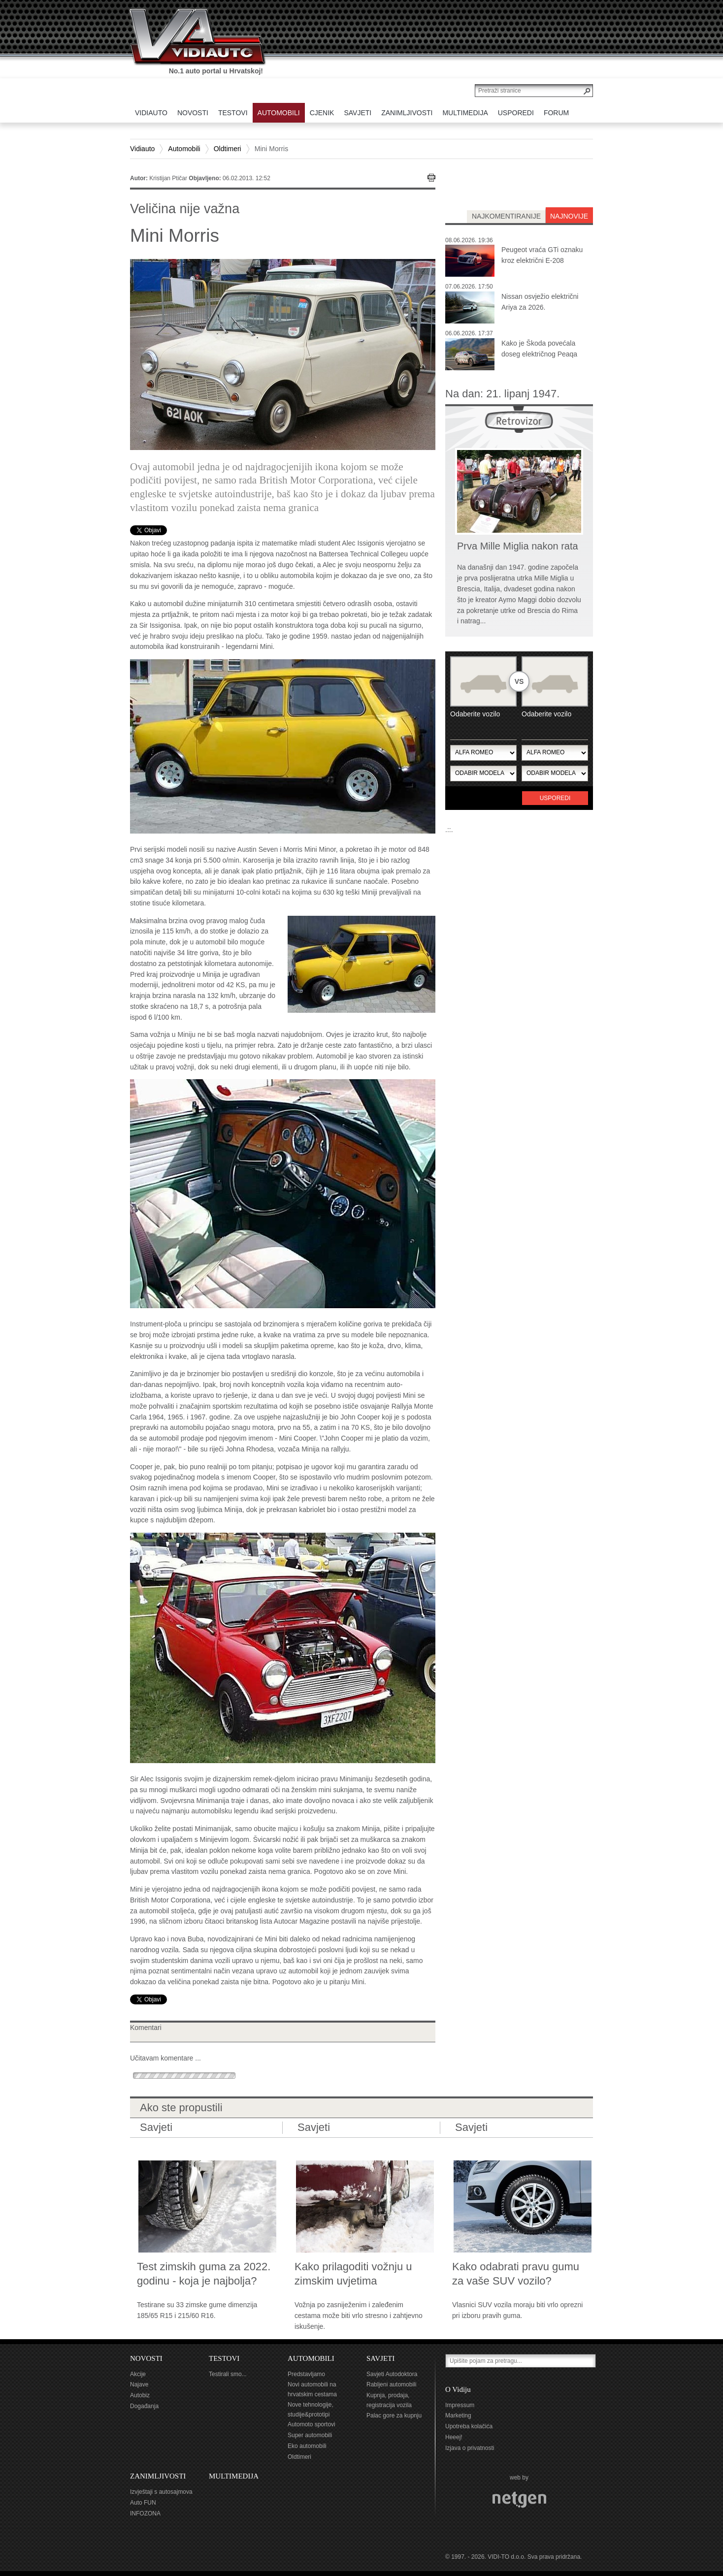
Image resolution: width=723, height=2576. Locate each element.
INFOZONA (145, 2513)
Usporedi (555, 798)
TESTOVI (224, 2358)
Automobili (184, 149)
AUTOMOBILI (311, 2358)
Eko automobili (307, 2446)
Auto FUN (143, 2502)
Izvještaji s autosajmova (161, 2491)
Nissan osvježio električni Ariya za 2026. (539, 301)
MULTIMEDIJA (234, 2476)
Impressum (459, 2405)
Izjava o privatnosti (469, 2448)
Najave (139, 2384)
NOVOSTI (146, 2358)
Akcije (138, 2374)
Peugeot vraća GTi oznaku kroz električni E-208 (542, 255)
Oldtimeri (227, 149)
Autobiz (140, 2395)
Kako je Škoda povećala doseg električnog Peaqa (539, 348)
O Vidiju (458, 2389)
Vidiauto (142, 149)
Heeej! (453, 2437)
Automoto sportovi (311, 2424)
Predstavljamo (306, 2374)
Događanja (144, 2406)
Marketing (458, 2415)
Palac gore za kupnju (394, 2415)
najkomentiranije (506, 216)
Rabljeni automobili (391, 2384)
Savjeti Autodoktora (391, 2374)
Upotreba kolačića (469, 2426)
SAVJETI (380, 2358)
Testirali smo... (228, 2374)
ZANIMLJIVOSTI (158, 2476)
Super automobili (310, 2435)
